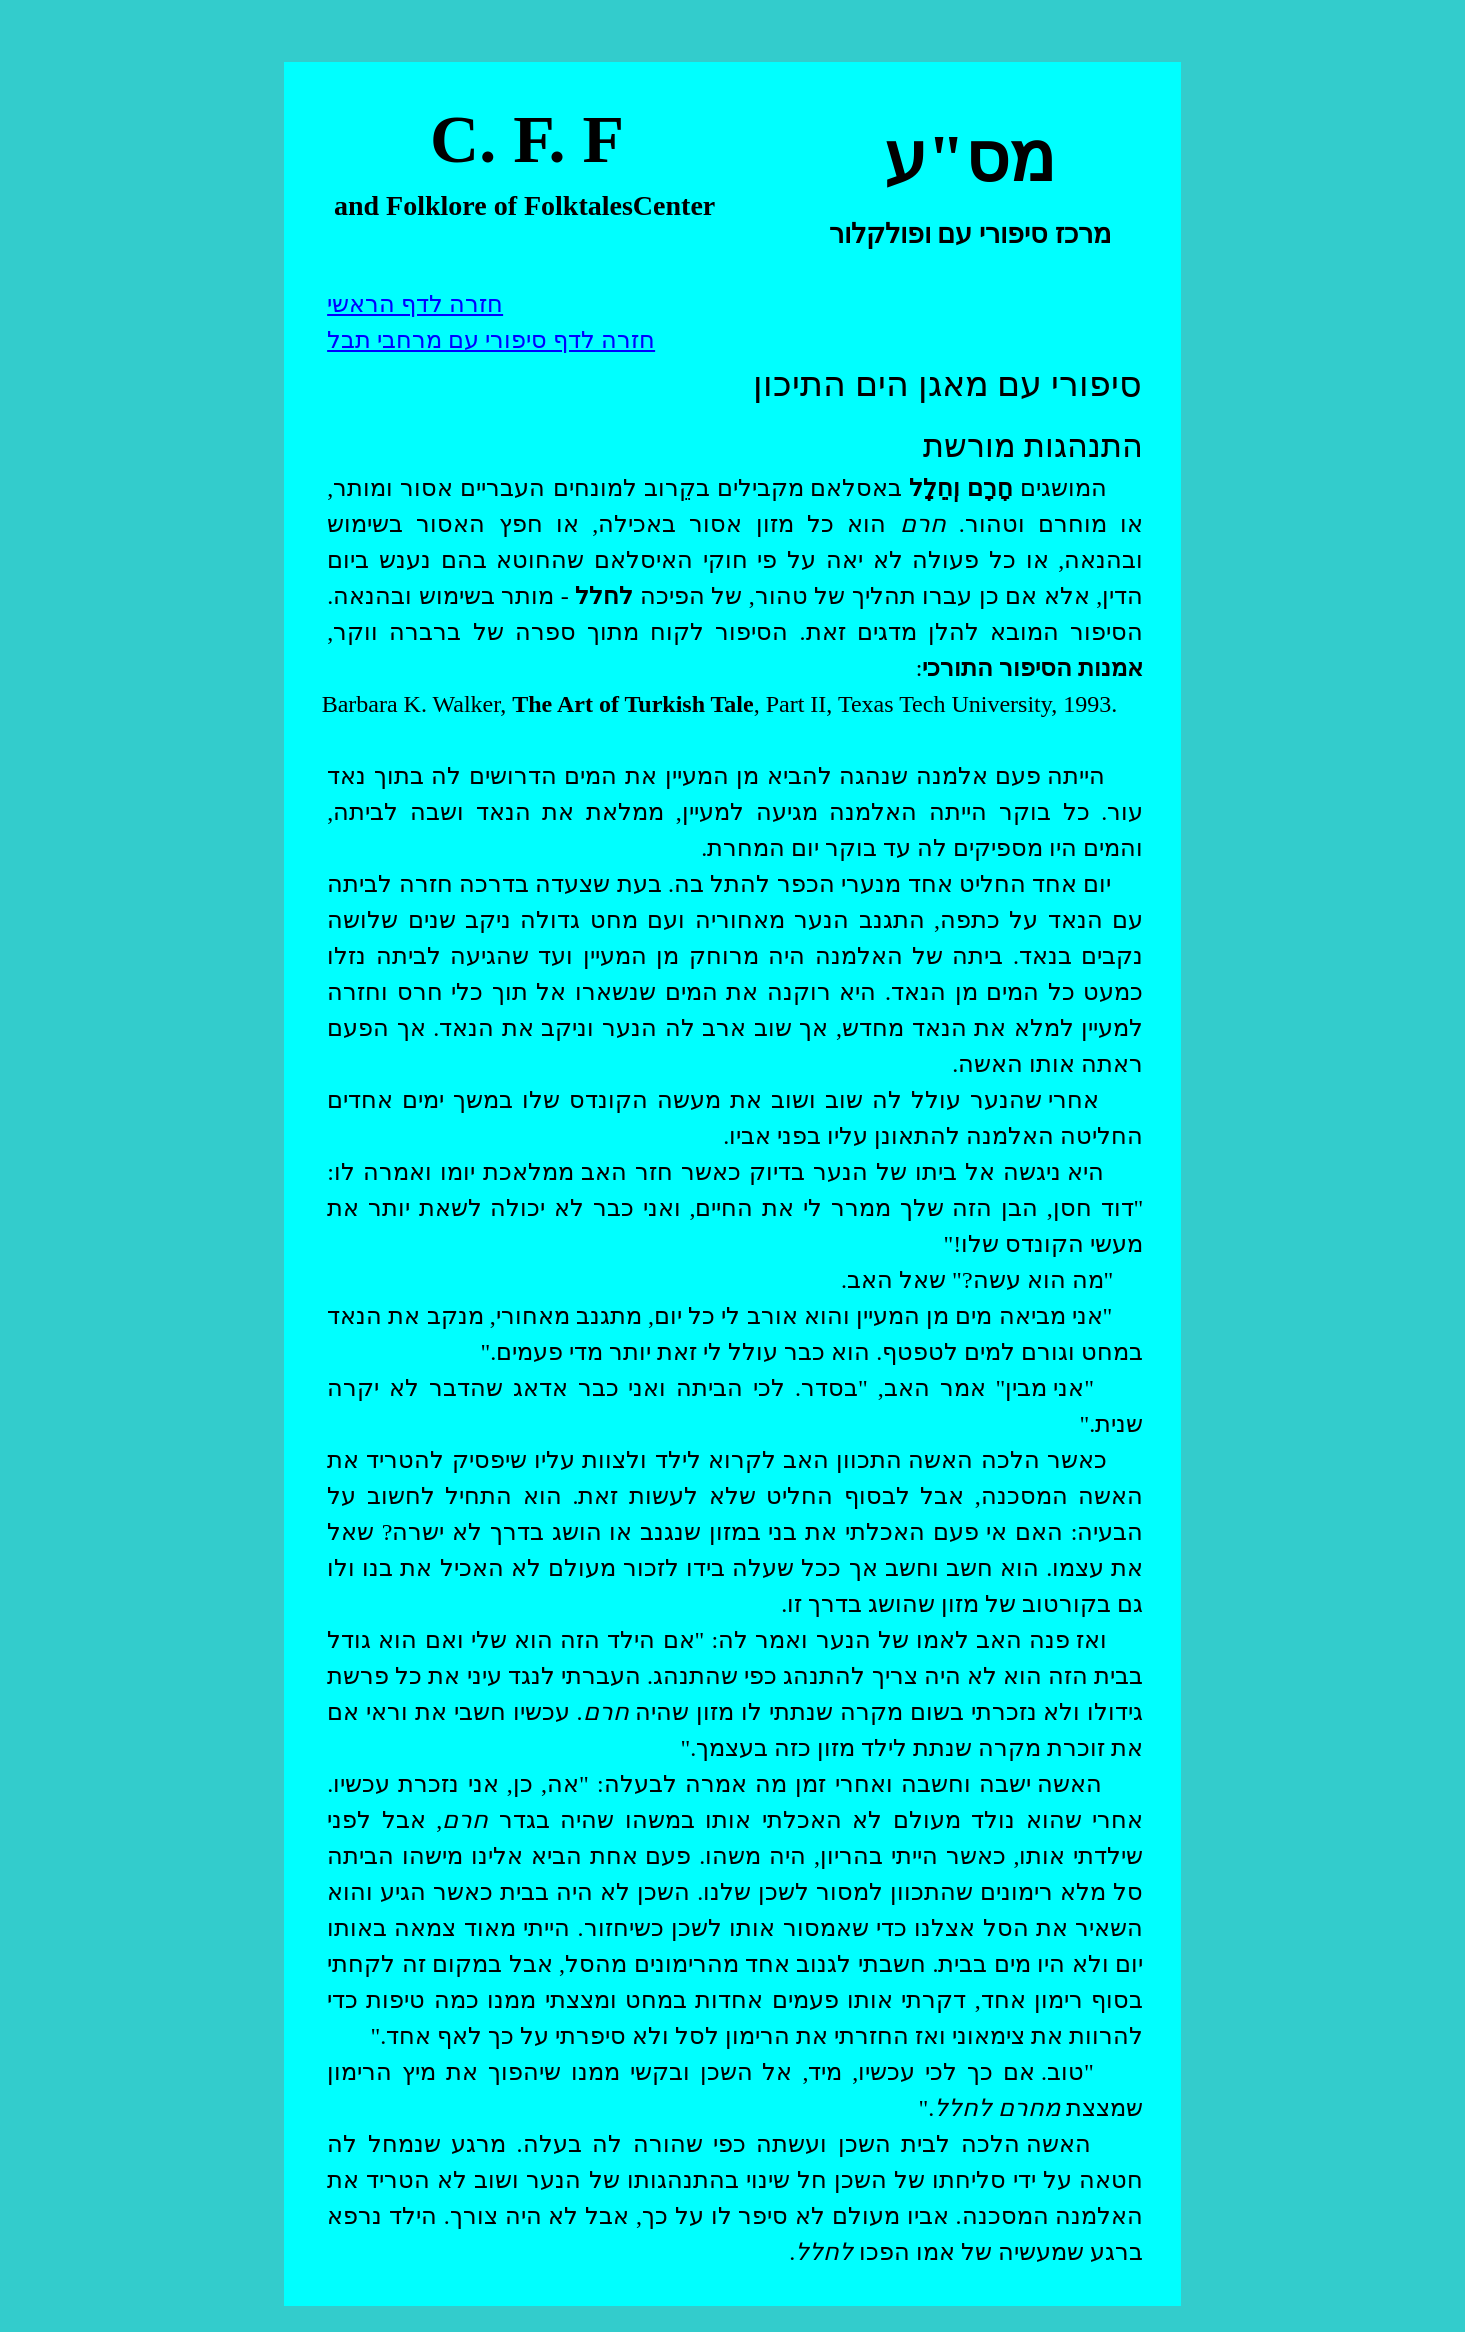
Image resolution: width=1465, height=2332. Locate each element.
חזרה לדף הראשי (415, 304)
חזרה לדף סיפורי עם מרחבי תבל (491, 340)
